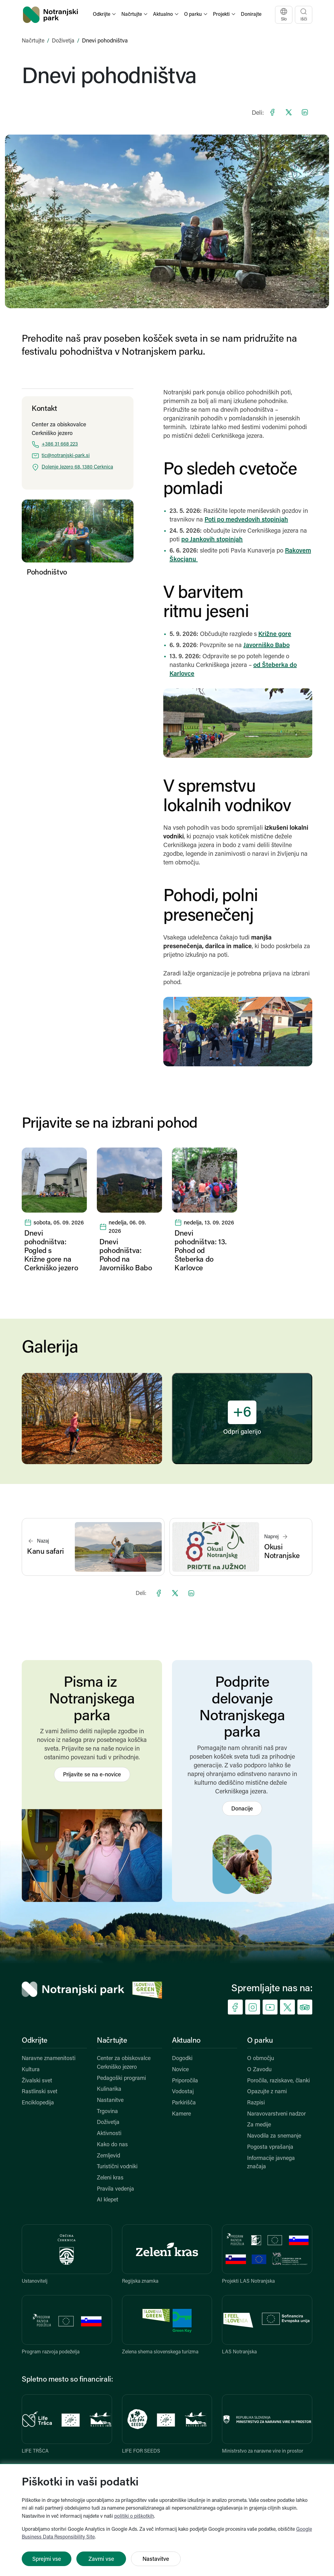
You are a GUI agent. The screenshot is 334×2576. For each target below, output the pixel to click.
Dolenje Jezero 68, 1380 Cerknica (77, 467)
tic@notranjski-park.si (66, 455)
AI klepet (107, 2200)
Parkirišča (184, 2103)
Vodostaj (183, 2092)
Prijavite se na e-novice (92, 1775)
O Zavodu (259, 2070)
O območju (260, 2059)
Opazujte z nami (267, 2092)
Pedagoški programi (121, 2078)
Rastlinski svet (39, 2092)
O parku (260, 2041)
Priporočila (185, 2081)
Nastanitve (110, 2100)
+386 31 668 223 (60, 444)
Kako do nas (112, 2145)
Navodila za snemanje (274, 2136)
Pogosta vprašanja (270, 2147)
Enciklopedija (38, 2103)
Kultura (31, 2070)
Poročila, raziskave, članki (278, 2081)
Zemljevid (108, 2156)
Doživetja (63, 41)
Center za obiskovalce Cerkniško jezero (124, 2063)
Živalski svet (37, 2081)
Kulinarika (109, 2089)
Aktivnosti (109, 2134)
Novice (180, 2070)
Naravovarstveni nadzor (276, 2114)
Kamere (181, 2114)
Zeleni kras (110, 2178)
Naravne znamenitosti (48, 2059)
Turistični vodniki (117, 2167)
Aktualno (186, 2041)
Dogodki (182, 2059)
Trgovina (107, 2112)
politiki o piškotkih (134, 2516)
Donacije (242, 1809)
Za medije (259, 2125)
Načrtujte (33, 41)
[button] (105, 14)
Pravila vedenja (115, 2189)
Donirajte (251, 14)
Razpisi (256, 2103)
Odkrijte (34, 2041)
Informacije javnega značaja (271, 2163)
